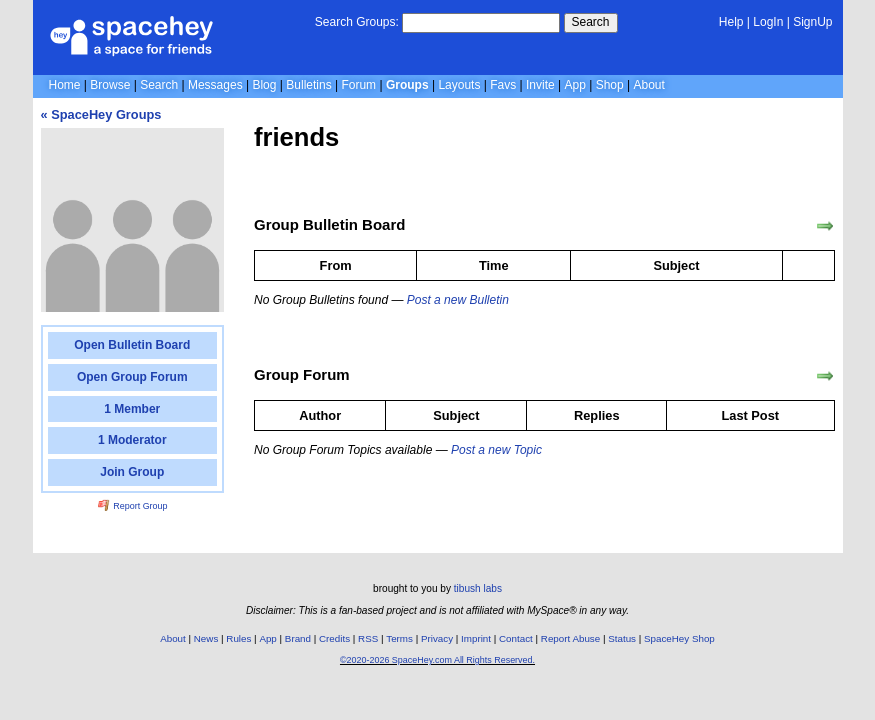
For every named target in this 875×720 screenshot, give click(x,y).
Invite (540, 85)
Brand (298, 638)
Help (731, 22)
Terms (399, 638)
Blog (264, 85)
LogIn (768, 22)
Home (65, 85)
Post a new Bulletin (458, 300)
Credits (334, 638)
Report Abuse (570, 638)
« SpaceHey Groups (101, 114)
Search (591, 22)
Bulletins (308, 85)
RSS (368, 638)
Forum (358, 85)
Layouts (459, 85)
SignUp (812, 22)
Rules (238, 638)
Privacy (437, 638)
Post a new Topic (496, 450)
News (206, 638)
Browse (110, 85)
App (575, 85)
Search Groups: (357, 22)
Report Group (133, 506)
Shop (610, 85)
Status (622, 638)
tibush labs (478, 588)
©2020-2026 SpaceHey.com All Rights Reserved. (437, 660)
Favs (503, 85)
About (648, 85)
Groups (407, 85)
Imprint (476, 638)
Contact (516, 638)
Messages (215, 85)
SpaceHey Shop (679, 638)
